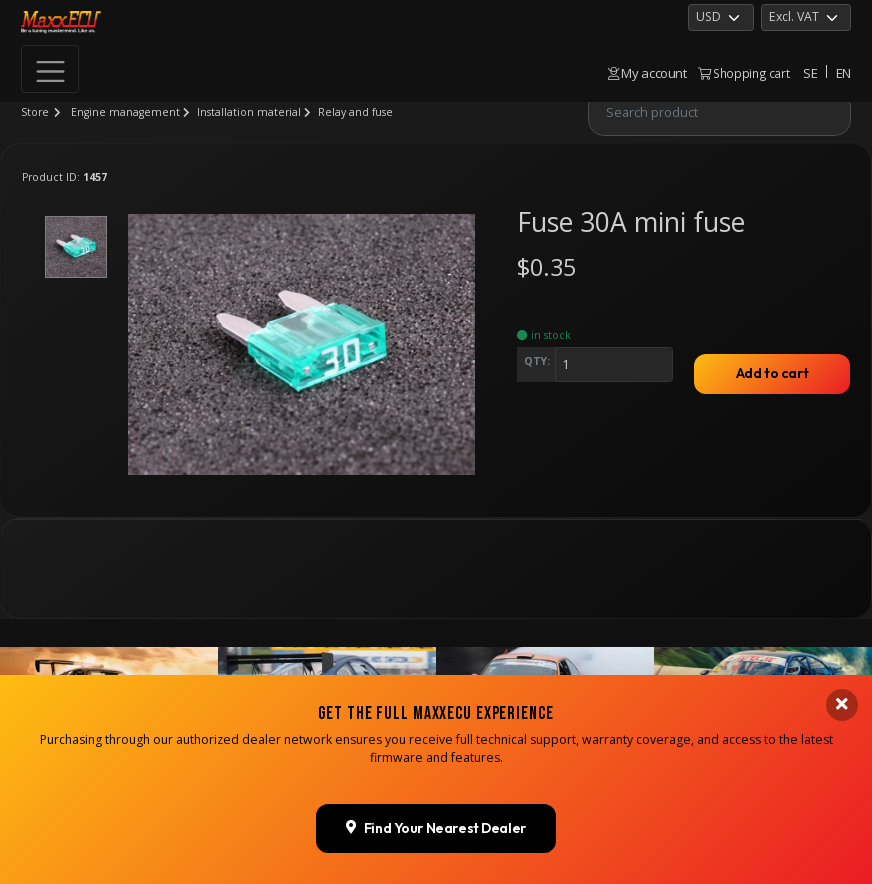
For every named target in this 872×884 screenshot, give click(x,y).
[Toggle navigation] (50, 69)
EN (843, 73)
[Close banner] (842, 752)
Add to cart (772, 373)
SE (810, 73)
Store (35, 112)
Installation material (249, 112)
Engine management (125, 112)
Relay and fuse (355, 112)
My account (647, 73)
